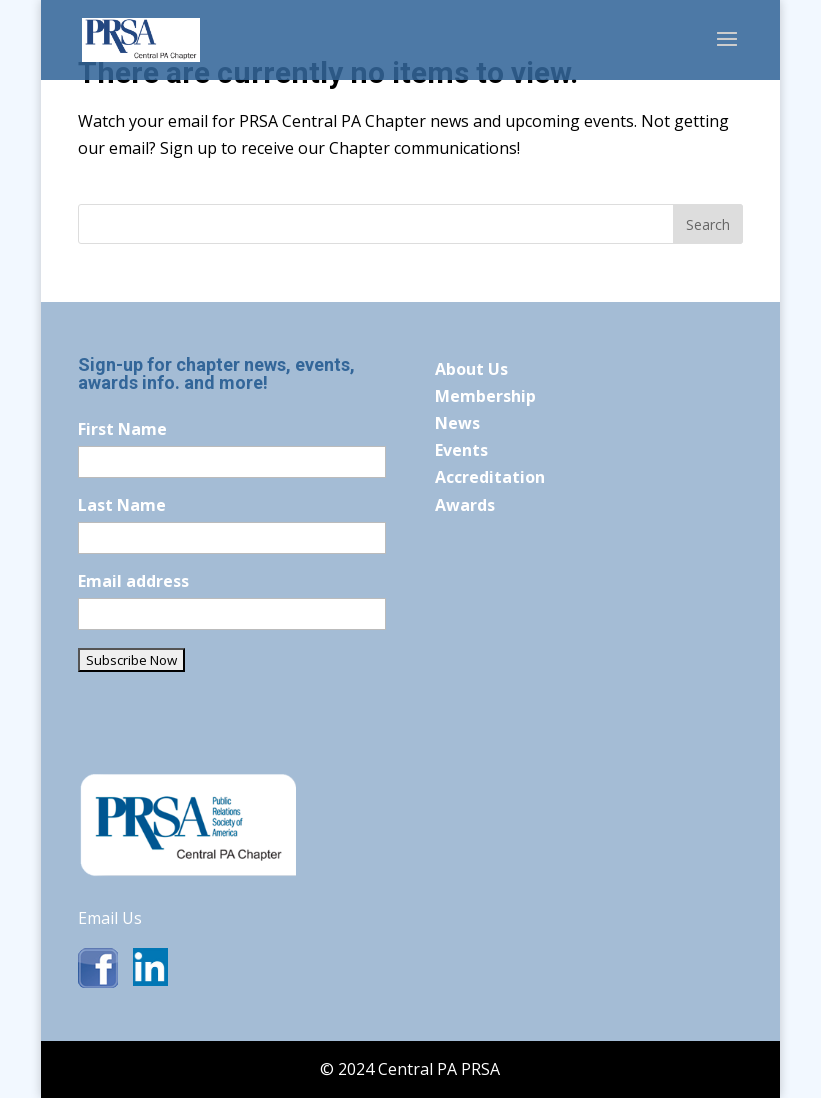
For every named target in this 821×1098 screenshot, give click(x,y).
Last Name (122, 505)
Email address (133, 581)
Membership (485, 396)
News (457, 423)
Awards (465, 505)
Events (461, 450)
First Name (122, 429)
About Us (471, 369)
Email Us (110, 918)
